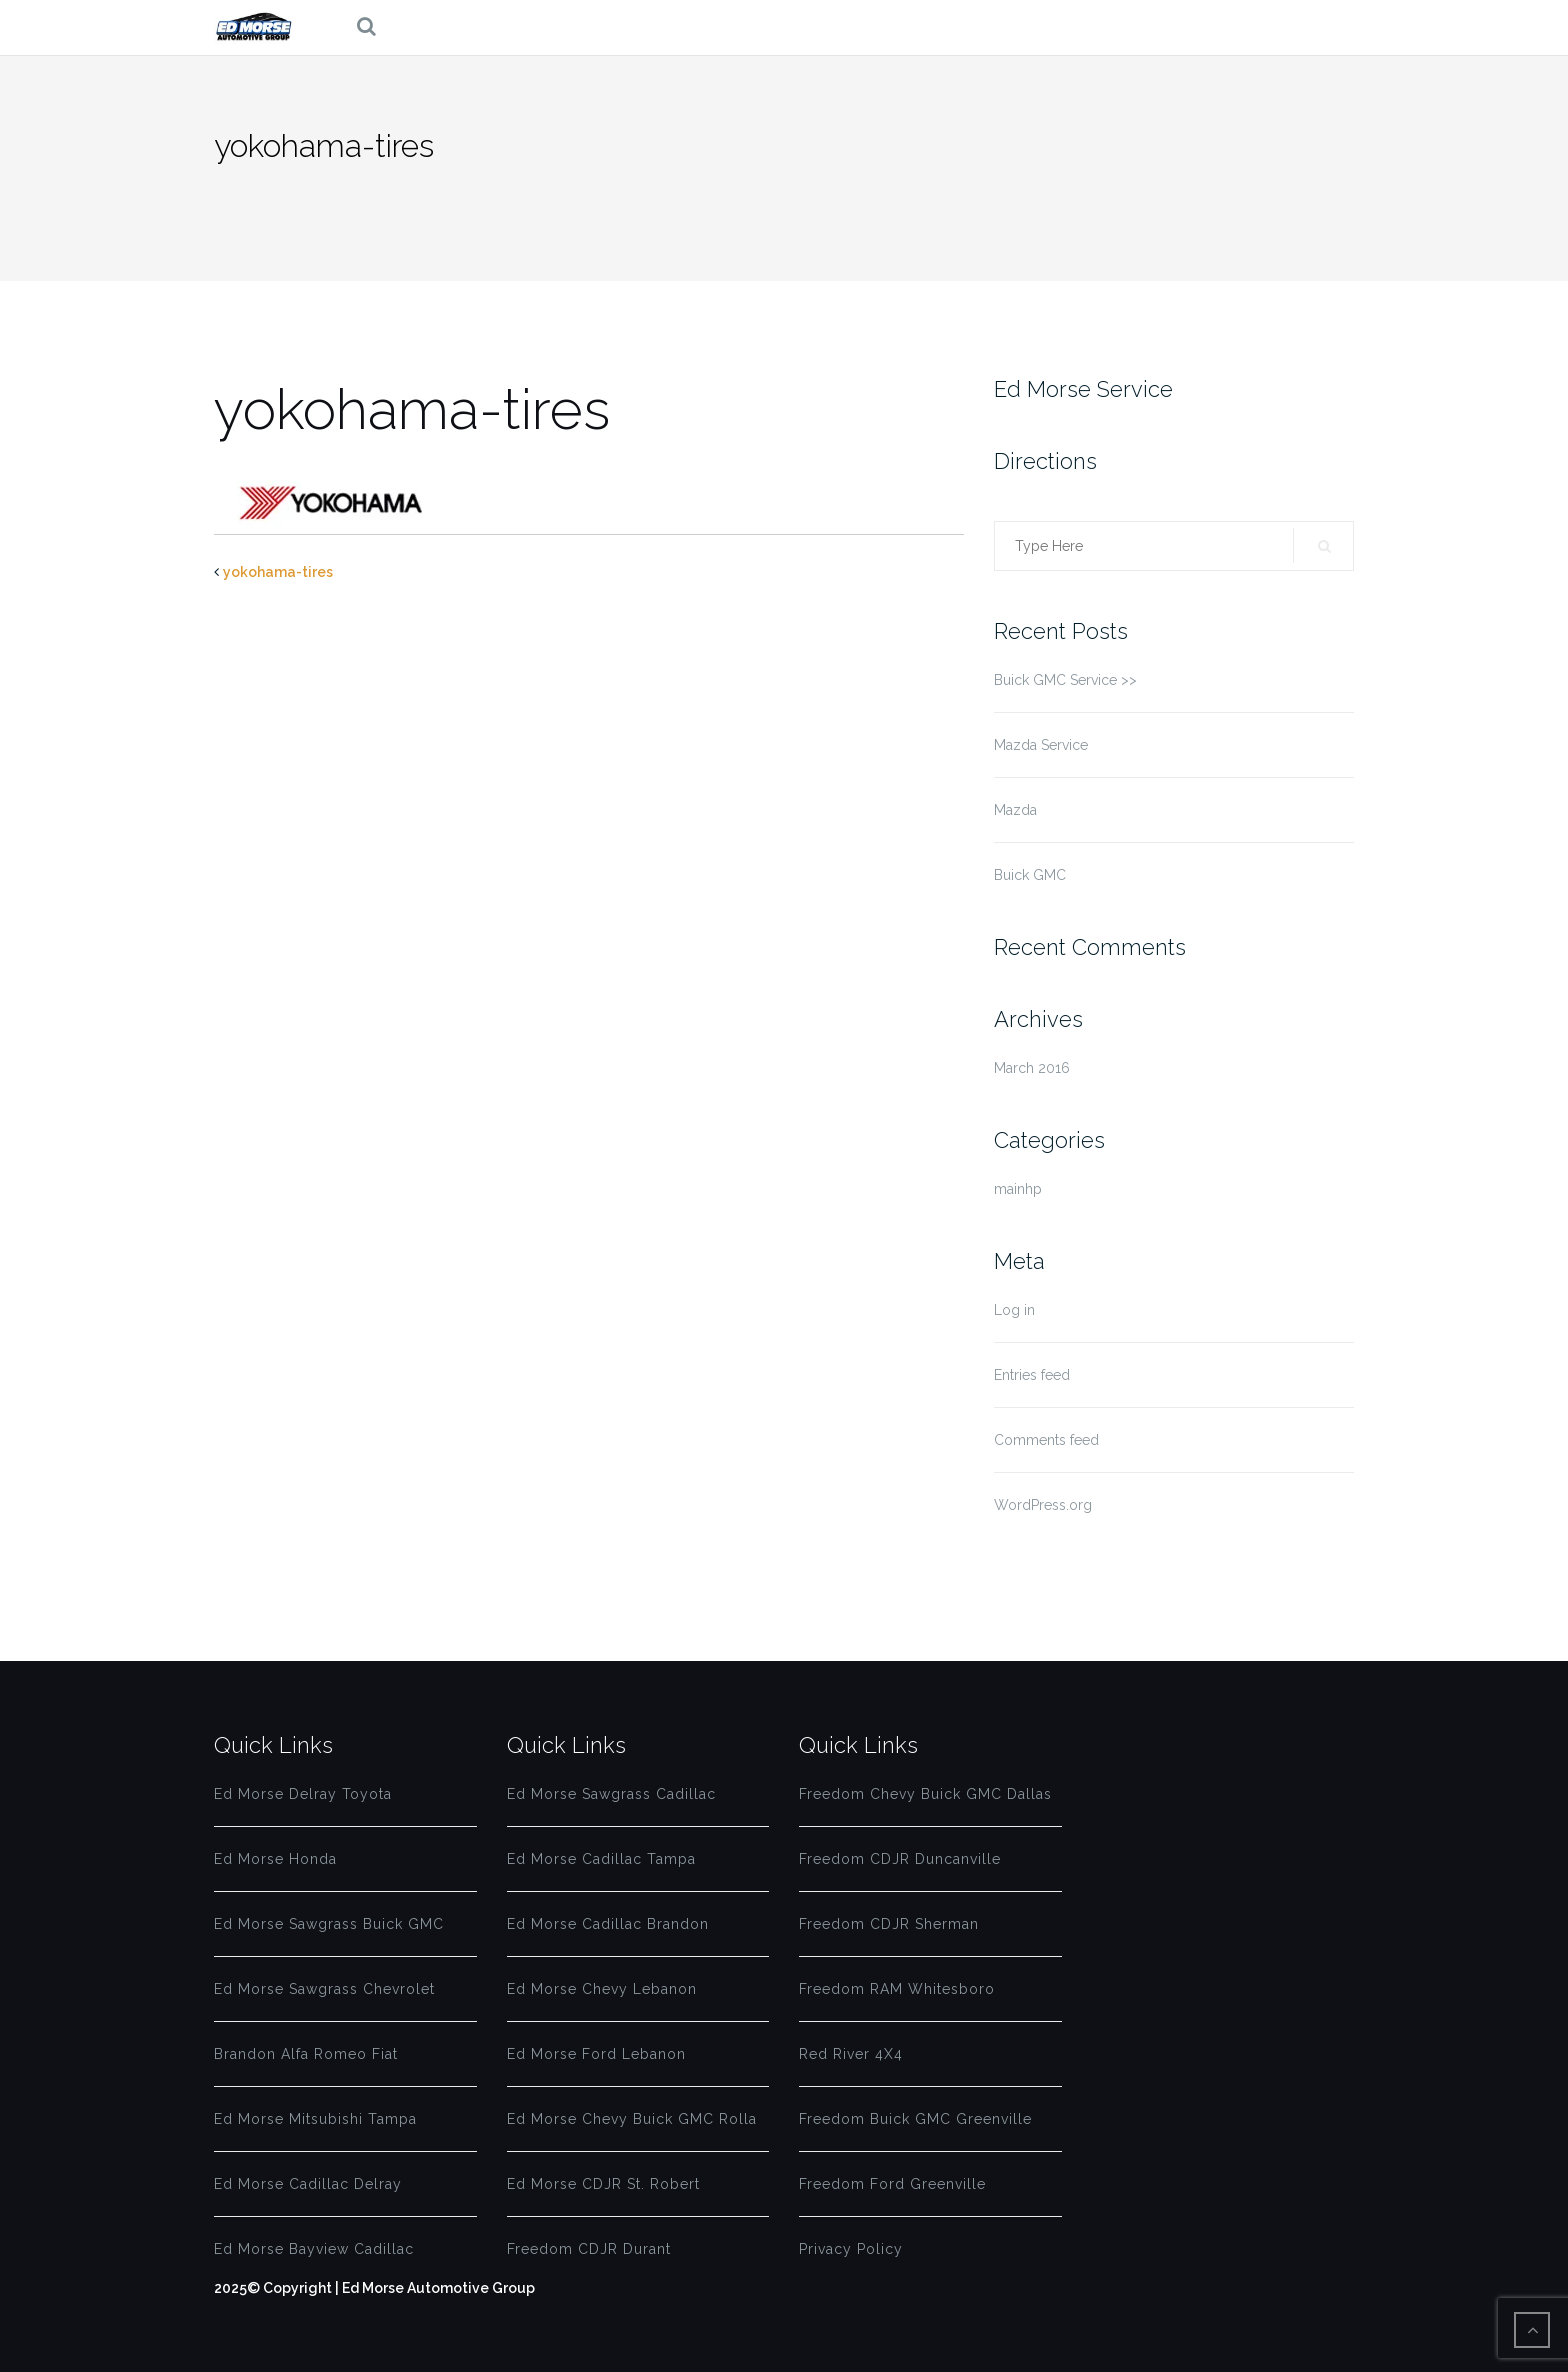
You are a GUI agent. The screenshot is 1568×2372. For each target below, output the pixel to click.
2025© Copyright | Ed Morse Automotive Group (374, 2288)
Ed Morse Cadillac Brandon (608, 1924)
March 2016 (1032, 1068)
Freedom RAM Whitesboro (897, 1989)
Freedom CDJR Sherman (889, 1924)
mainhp (1018, 1189)
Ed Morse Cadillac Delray (308, 2184)
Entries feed (1032, 1375)
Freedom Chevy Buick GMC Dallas (925, 1794)
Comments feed (1046, 1440)
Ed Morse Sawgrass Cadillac (611, 1794)
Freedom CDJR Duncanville (900, 1859)
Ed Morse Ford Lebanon (596, 2054)
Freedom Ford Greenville (892, 2184)
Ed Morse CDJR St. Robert (603, 2184)
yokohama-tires (278, 572)
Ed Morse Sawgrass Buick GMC (329, 1924)
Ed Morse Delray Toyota (303, 1794)
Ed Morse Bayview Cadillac (314, 2249)
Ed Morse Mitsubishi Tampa (315, 2119)
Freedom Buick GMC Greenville (915, 2119)
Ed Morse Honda (275, 1859)
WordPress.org (1043, 1505)
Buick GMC (1030, 875)
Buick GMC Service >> (1065, 680)
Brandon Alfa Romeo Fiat (306, 2054)
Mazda (1015, 810)
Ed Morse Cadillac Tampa (601, 1859)
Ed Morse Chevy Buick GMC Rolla (632, 2119)
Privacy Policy (851, 2249)
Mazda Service (1041, 745)
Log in (1014, 1310)
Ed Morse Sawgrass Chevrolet (324, 1989)
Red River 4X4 (851, 2054)
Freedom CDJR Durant (589, 2249)
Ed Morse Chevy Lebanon (602, 1989)
